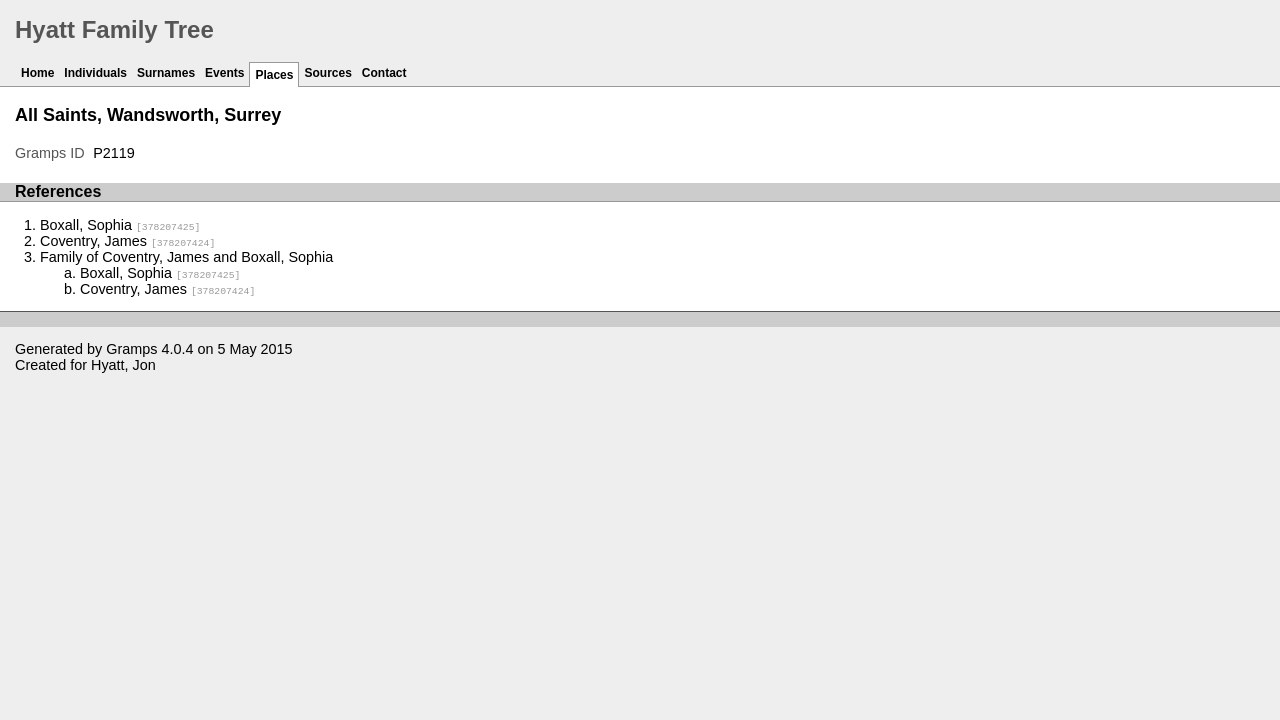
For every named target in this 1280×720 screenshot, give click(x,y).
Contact (384, 73)
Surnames (166, 73)
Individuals (95, 73)
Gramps (131, 349)
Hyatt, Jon (123, 365)
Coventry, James (127, 241)
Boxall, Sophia (120, 225)
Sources (327, 73)
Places (274, 75)
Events (224, 73)
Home (37, 73)
